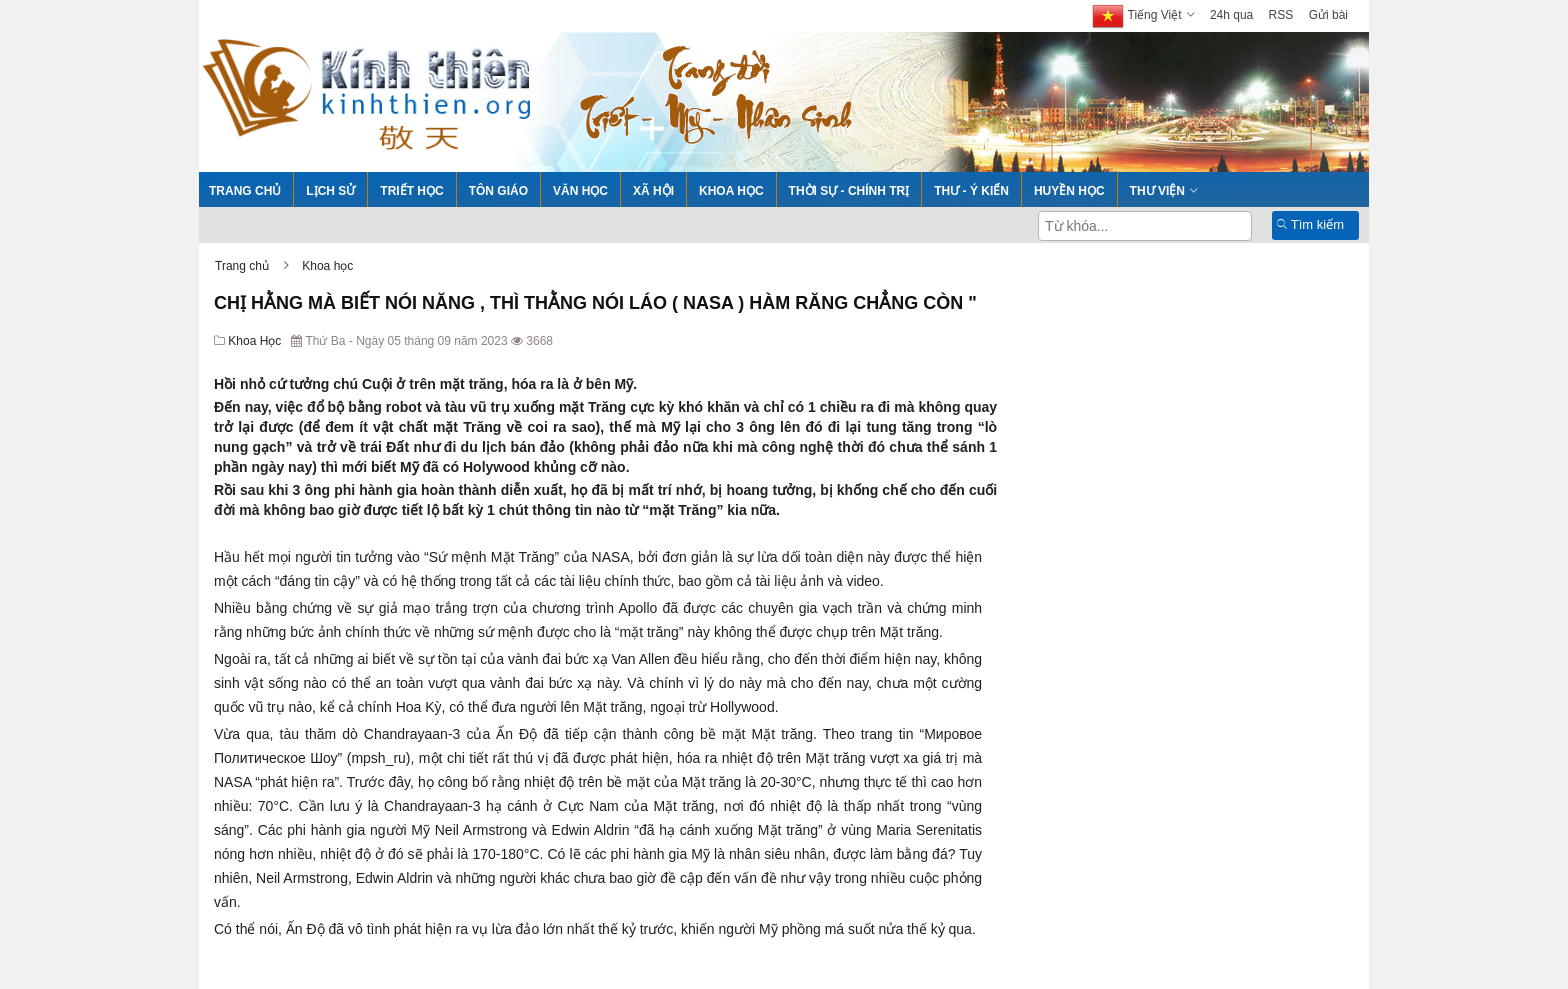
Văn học (580, 191)
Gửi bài (1328, 15)
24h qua (1231, 15)
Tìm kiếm (1310, 224)
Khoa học (731, 191)
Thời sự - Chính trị (849, 191)
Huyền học (1069, 191)
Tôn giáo (498, 191)
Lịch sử (330, 191)
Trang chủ (245, 191)
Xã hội (653, 191)
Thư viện (1157, 191)
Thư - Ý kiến (971, 191)
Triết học (411, 191)
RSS (1281, 15)
